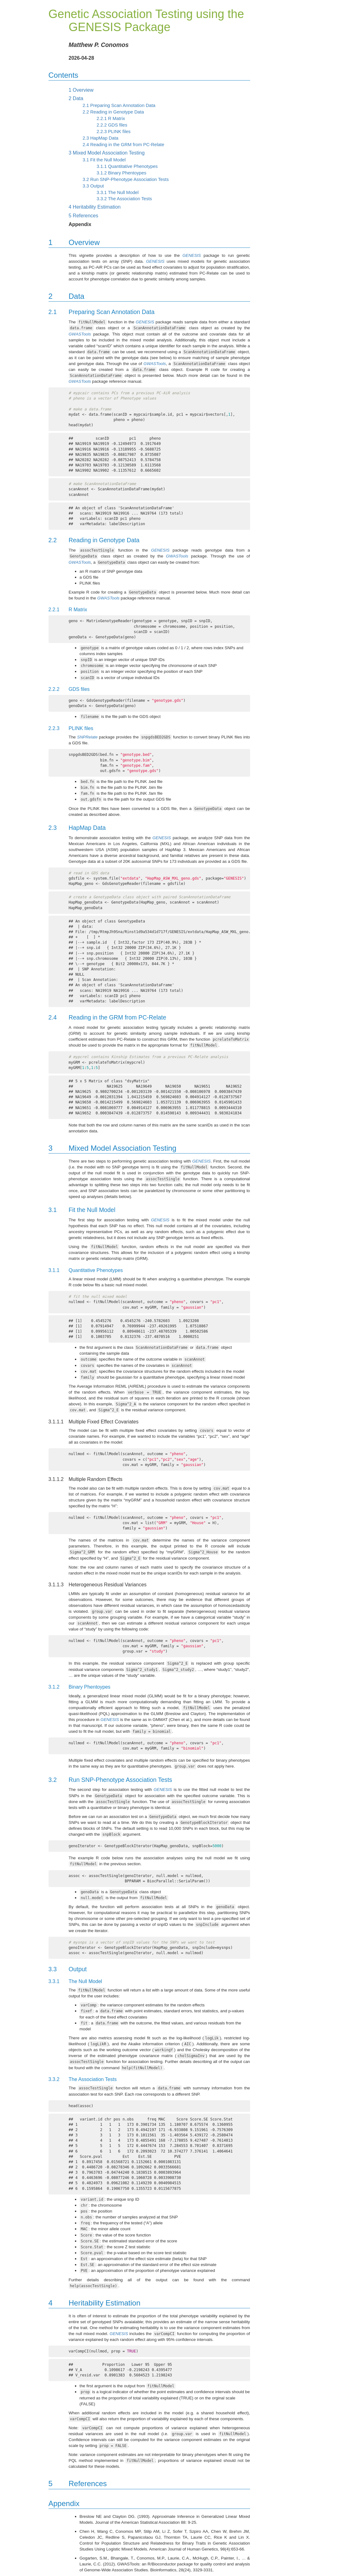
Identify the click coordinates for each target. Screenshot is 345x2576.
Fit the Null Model (104, 159)
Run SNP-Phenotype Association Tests (126, 179)
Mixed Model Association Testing (107, 152)
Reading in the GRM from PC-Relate (123, 144)
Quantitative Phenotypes (127, 166)
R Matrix (111, 118)
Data (76, 98)
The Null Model (118, 192)
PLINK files (114, 131)
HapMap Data (101, 138)
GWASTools (80, 334)
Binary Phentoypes (122, 172)
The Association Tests (124, 198)
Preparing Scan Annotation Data (119, 105)
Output (93, 185)
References (83, 215)
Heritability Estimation (95, 207)
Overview (81, 90)
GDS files (112, 125)
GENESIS (191, 255)
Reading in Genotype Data (113, 111)
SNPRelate (87, 737)
